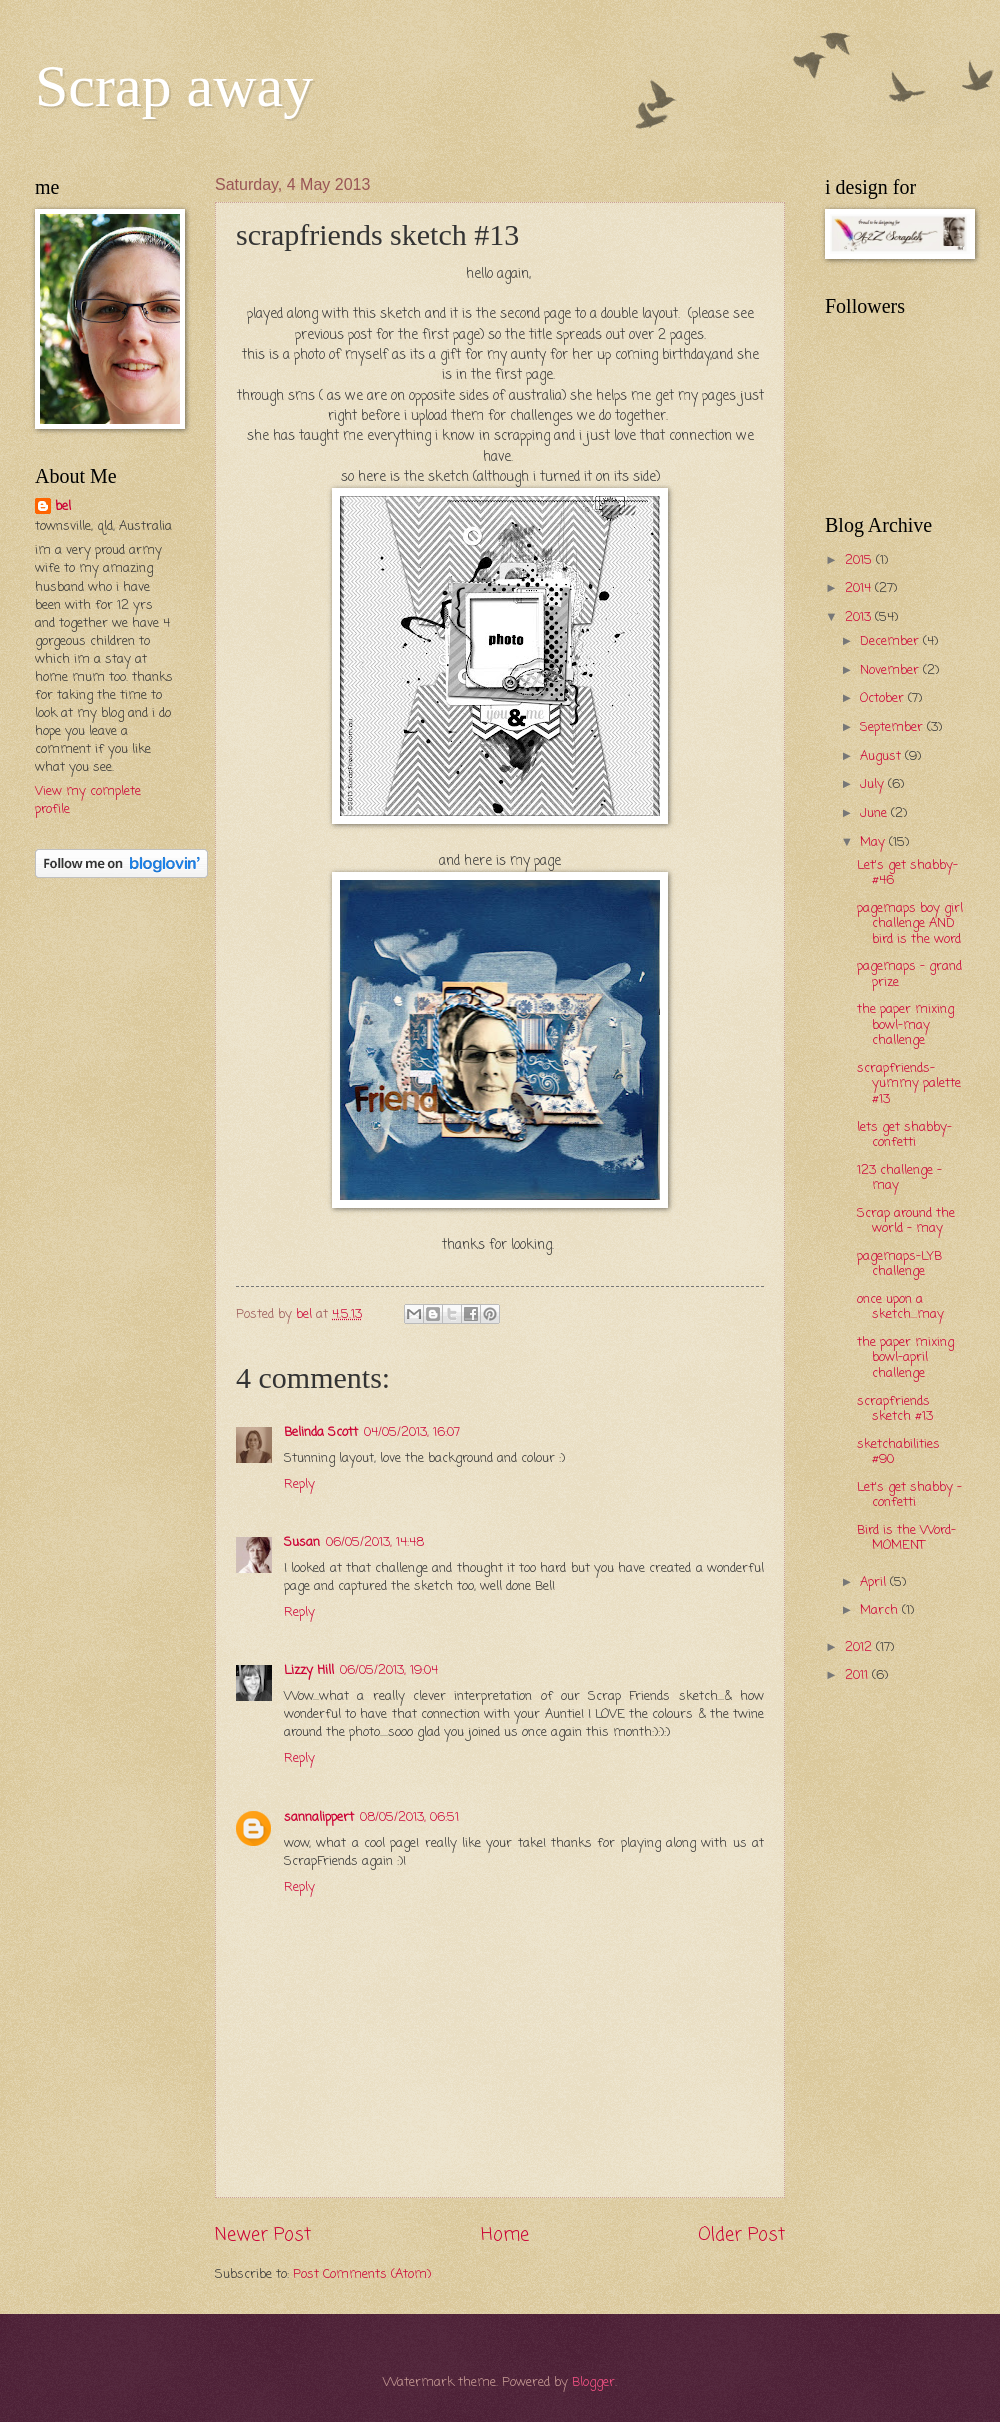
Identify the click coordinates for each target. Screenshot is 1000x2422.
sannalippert (319, 1817)
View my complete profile (88, 800)
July (874, 784)
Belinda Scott (321, 1432)
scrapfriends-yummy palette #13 (909, 1084)
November (891, 670)
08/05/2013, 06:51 (409, 1817)
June (875, 813)
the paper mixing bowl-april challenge (905, 1358)
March (881, 1610)
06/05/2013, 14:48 (375, 1542)
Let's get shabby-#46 (907, 873)
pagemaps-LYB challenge (899, 1264)
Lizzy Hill (309, 1670)
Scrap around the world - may (906, 1221)
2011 (858, 1675)
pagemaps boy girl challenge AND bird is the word (910, 924)
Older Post (741, 2235)
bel (63, 507)
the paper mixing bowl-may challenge (905, 1025)
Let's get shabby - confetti (909, 1495)
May (874, 842)
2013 (860, 617)
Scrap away (174, 86)
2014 (860, 588)
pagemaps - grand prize (909, 974)
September (893, 727)
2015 (860, 560)
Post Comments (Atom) (362, 2274)
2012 (860, 1647)
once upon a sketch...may (900, 1307)
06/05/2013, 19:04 (389, 1670)
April (875, 1582)
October (884, 698)
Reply (299, 1484)
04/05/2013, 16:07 (412, 1432)
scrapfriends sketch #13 (895, 1409)
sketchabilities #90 (898, 1452)
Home (505, 2235)
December (891, 641)
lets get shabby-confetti (904, 1135)
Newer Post (263, 2235)
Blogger (593, 2382)
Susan (302, 1542)
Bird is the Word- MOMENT (906, 1538)
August (882, 756)
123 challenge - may (899, 1178)
